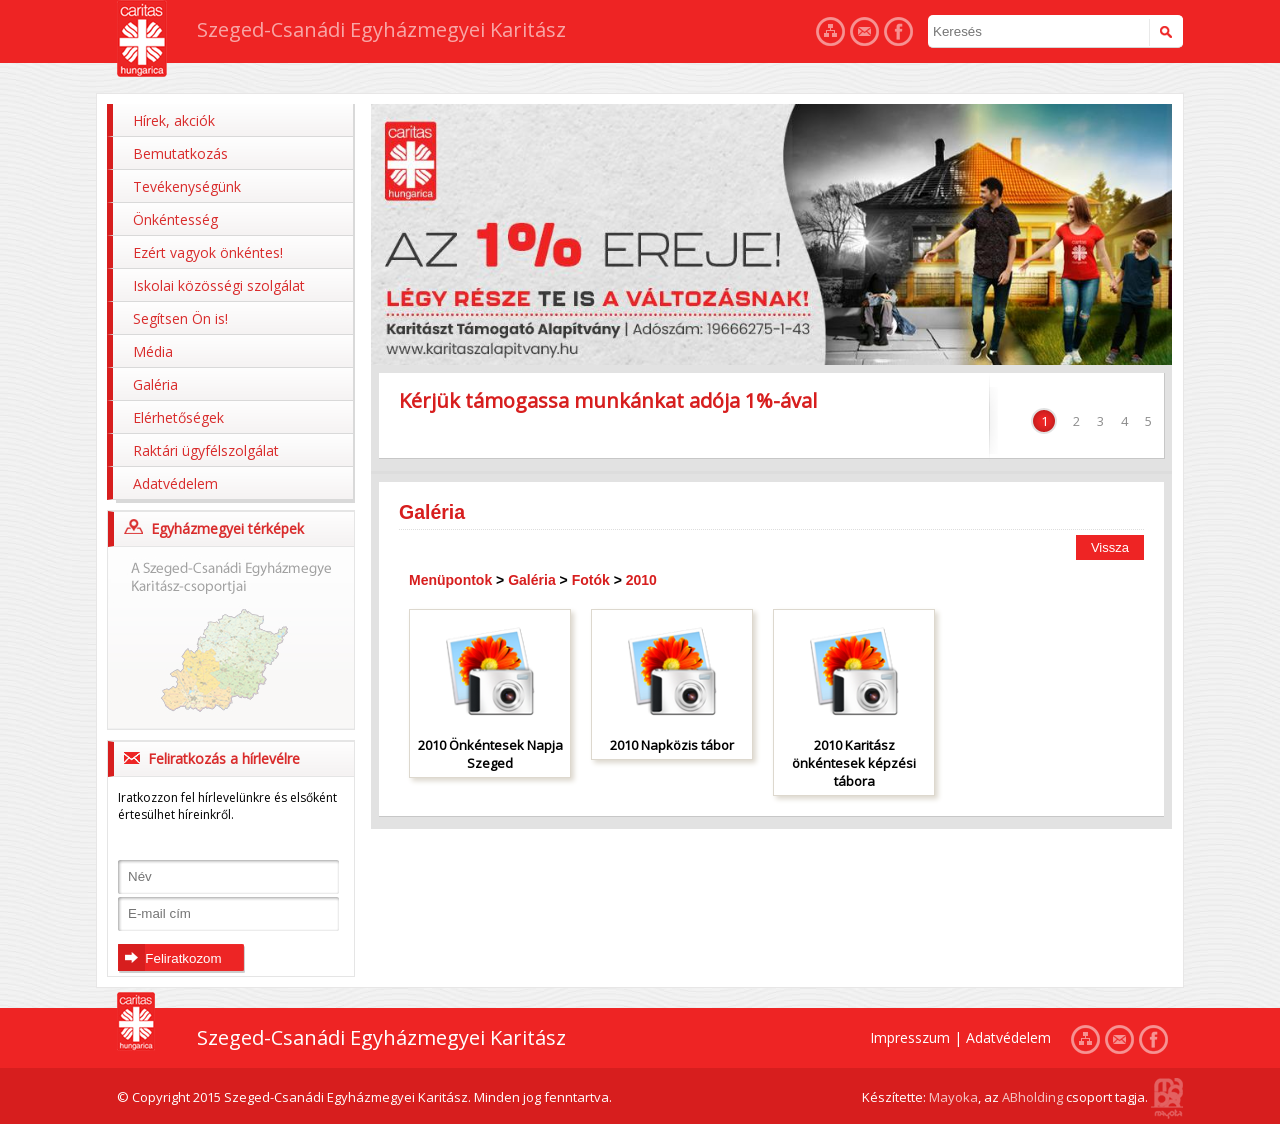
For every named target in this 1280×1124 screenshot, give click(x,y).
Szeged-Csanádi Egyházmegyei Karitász (381, 29)
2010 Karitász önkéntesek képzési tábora (854, 763)
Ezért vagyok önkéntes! (208, 252)
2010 (641, 580)
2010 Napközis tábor (672, 745)
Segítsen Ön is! (180, 318)
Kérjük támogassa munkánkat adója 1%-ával (608, 400)
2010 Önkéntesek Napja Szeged (490, 754)
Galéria (155, 384)
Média (153, 351)
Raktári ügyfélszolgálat (206, 450)
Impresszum (910, 1037)
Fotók (591, 580)
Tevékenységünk (187, 186)
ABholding (1032, 1097)
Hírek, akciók (174, 120)
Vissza (1110, 547)
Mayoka (953, 1097)
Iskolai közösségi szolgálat (219, 285)
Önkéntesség (175, 219)
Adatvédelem (175, 483)
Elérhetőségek (178, 417)
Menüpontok (450, 580)
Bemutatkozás (180, 153)
